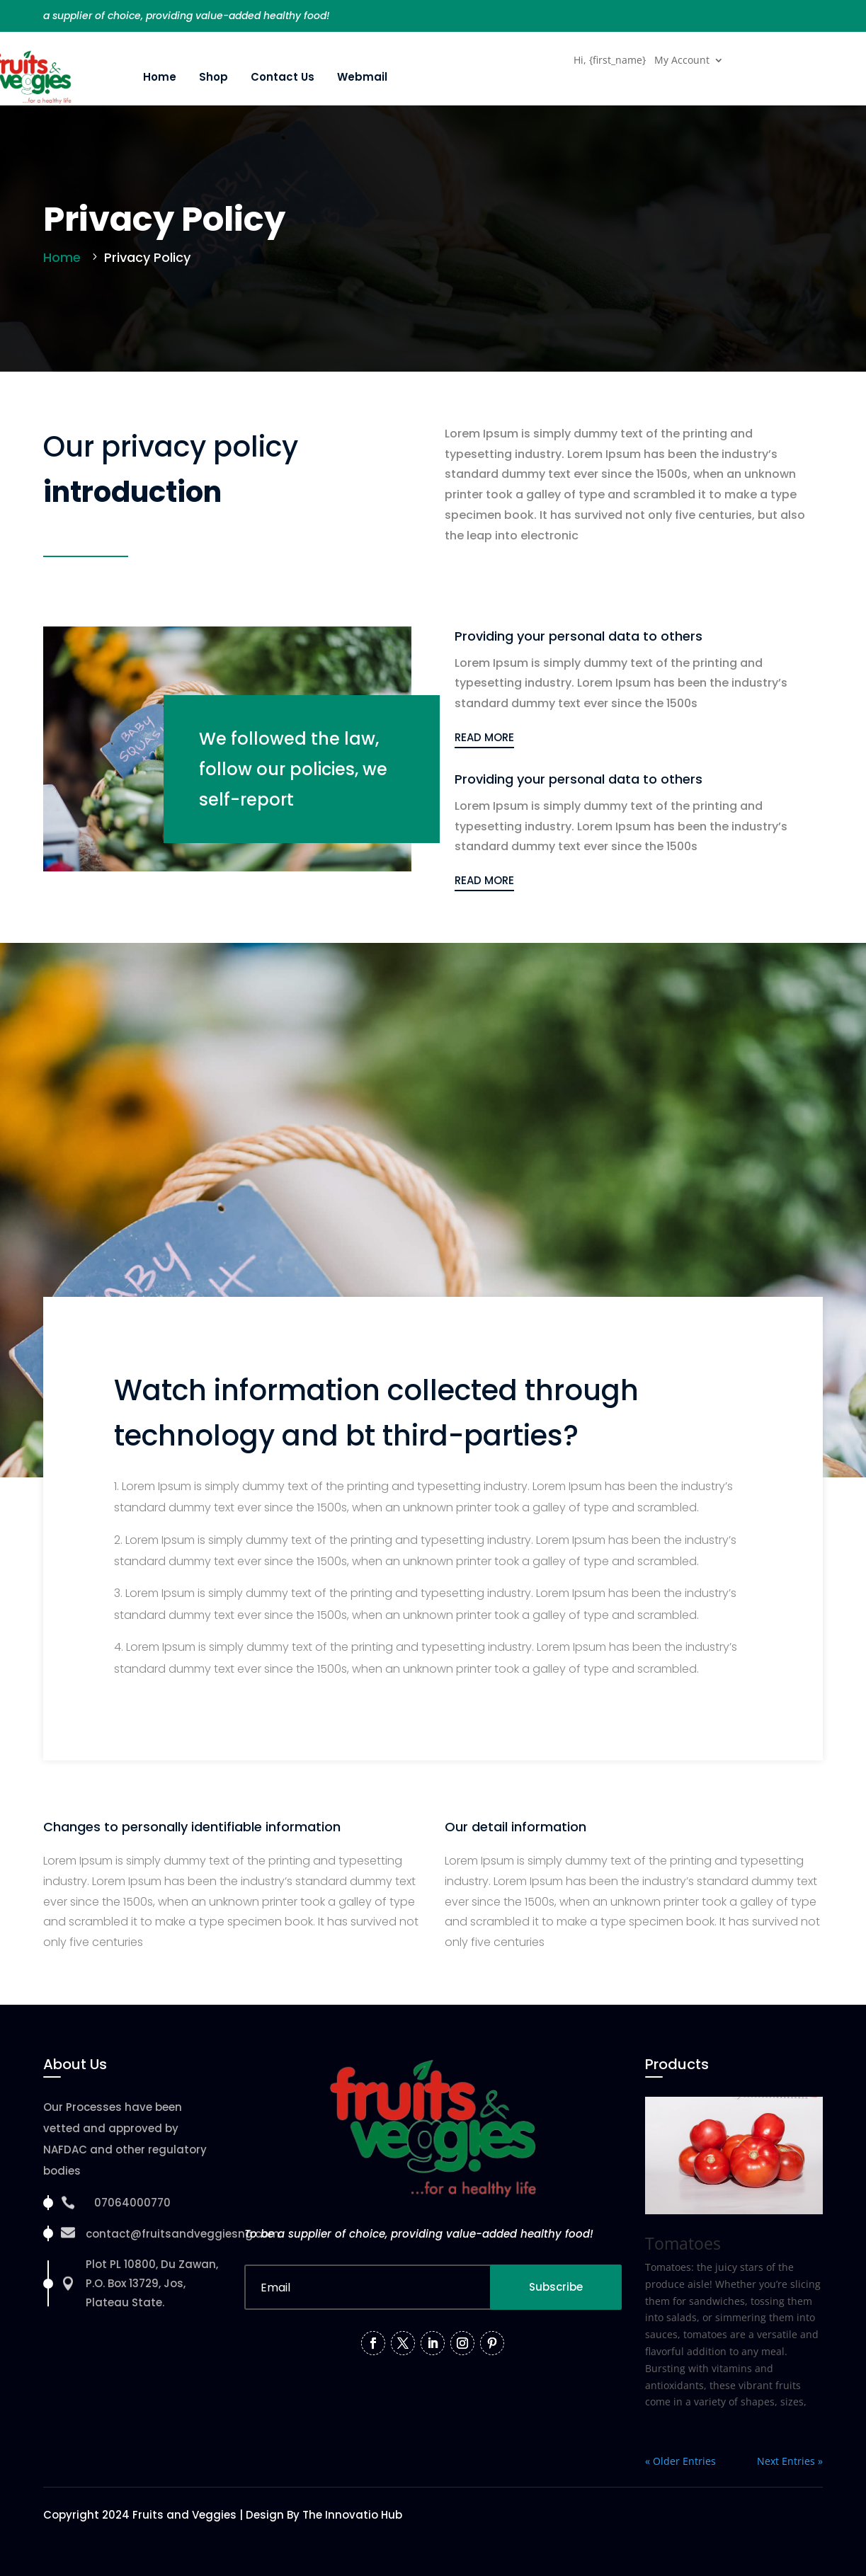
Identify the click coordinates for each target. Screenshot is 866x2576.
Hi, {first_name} (610, 61)
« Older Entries (680, 2461)
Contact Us (282, 76)
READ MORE (484, 737)
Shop (213, 76)
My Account (682, 61)
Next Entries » (790, 2461)
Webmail (362, 76)
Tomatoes (683, 2243)
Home (159, 76)
